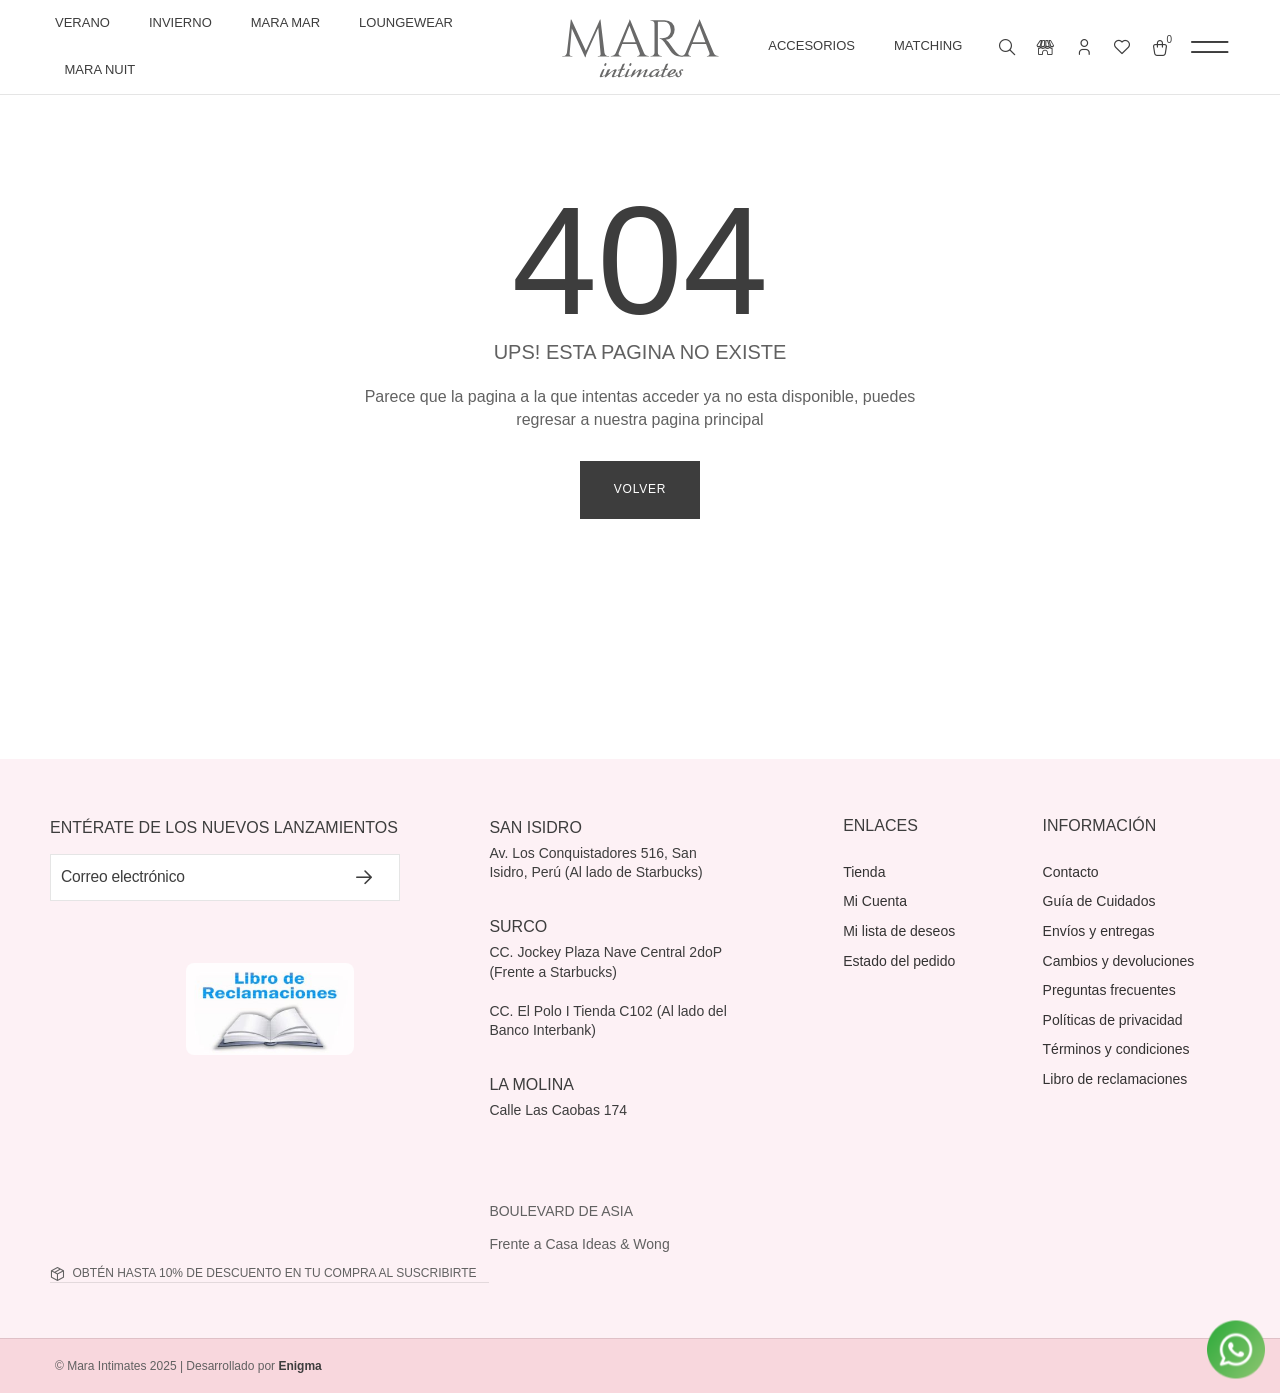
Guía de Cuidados (1099, 901)
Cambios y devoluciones (1119, 961)
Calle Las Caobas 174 (560, 1110)
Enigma (299, 1367)
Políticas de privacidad (1113, 1020)
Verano (87, 23)
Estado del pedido (899, 961)
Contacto (1071, 872)
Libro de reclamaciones (1115, 1079)
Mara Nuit (105, 70)
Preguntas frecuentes (1109, 990)
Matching (933, 47)
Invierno (185, 23)
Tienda (864, 872)
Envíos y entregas (1099, 931)
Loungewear (411, 23)
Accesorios (816, 47)
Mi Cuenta (875, 901)
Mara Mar (290, 23)
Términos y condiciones (1116, 1049)
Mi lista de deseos (899, 931)
